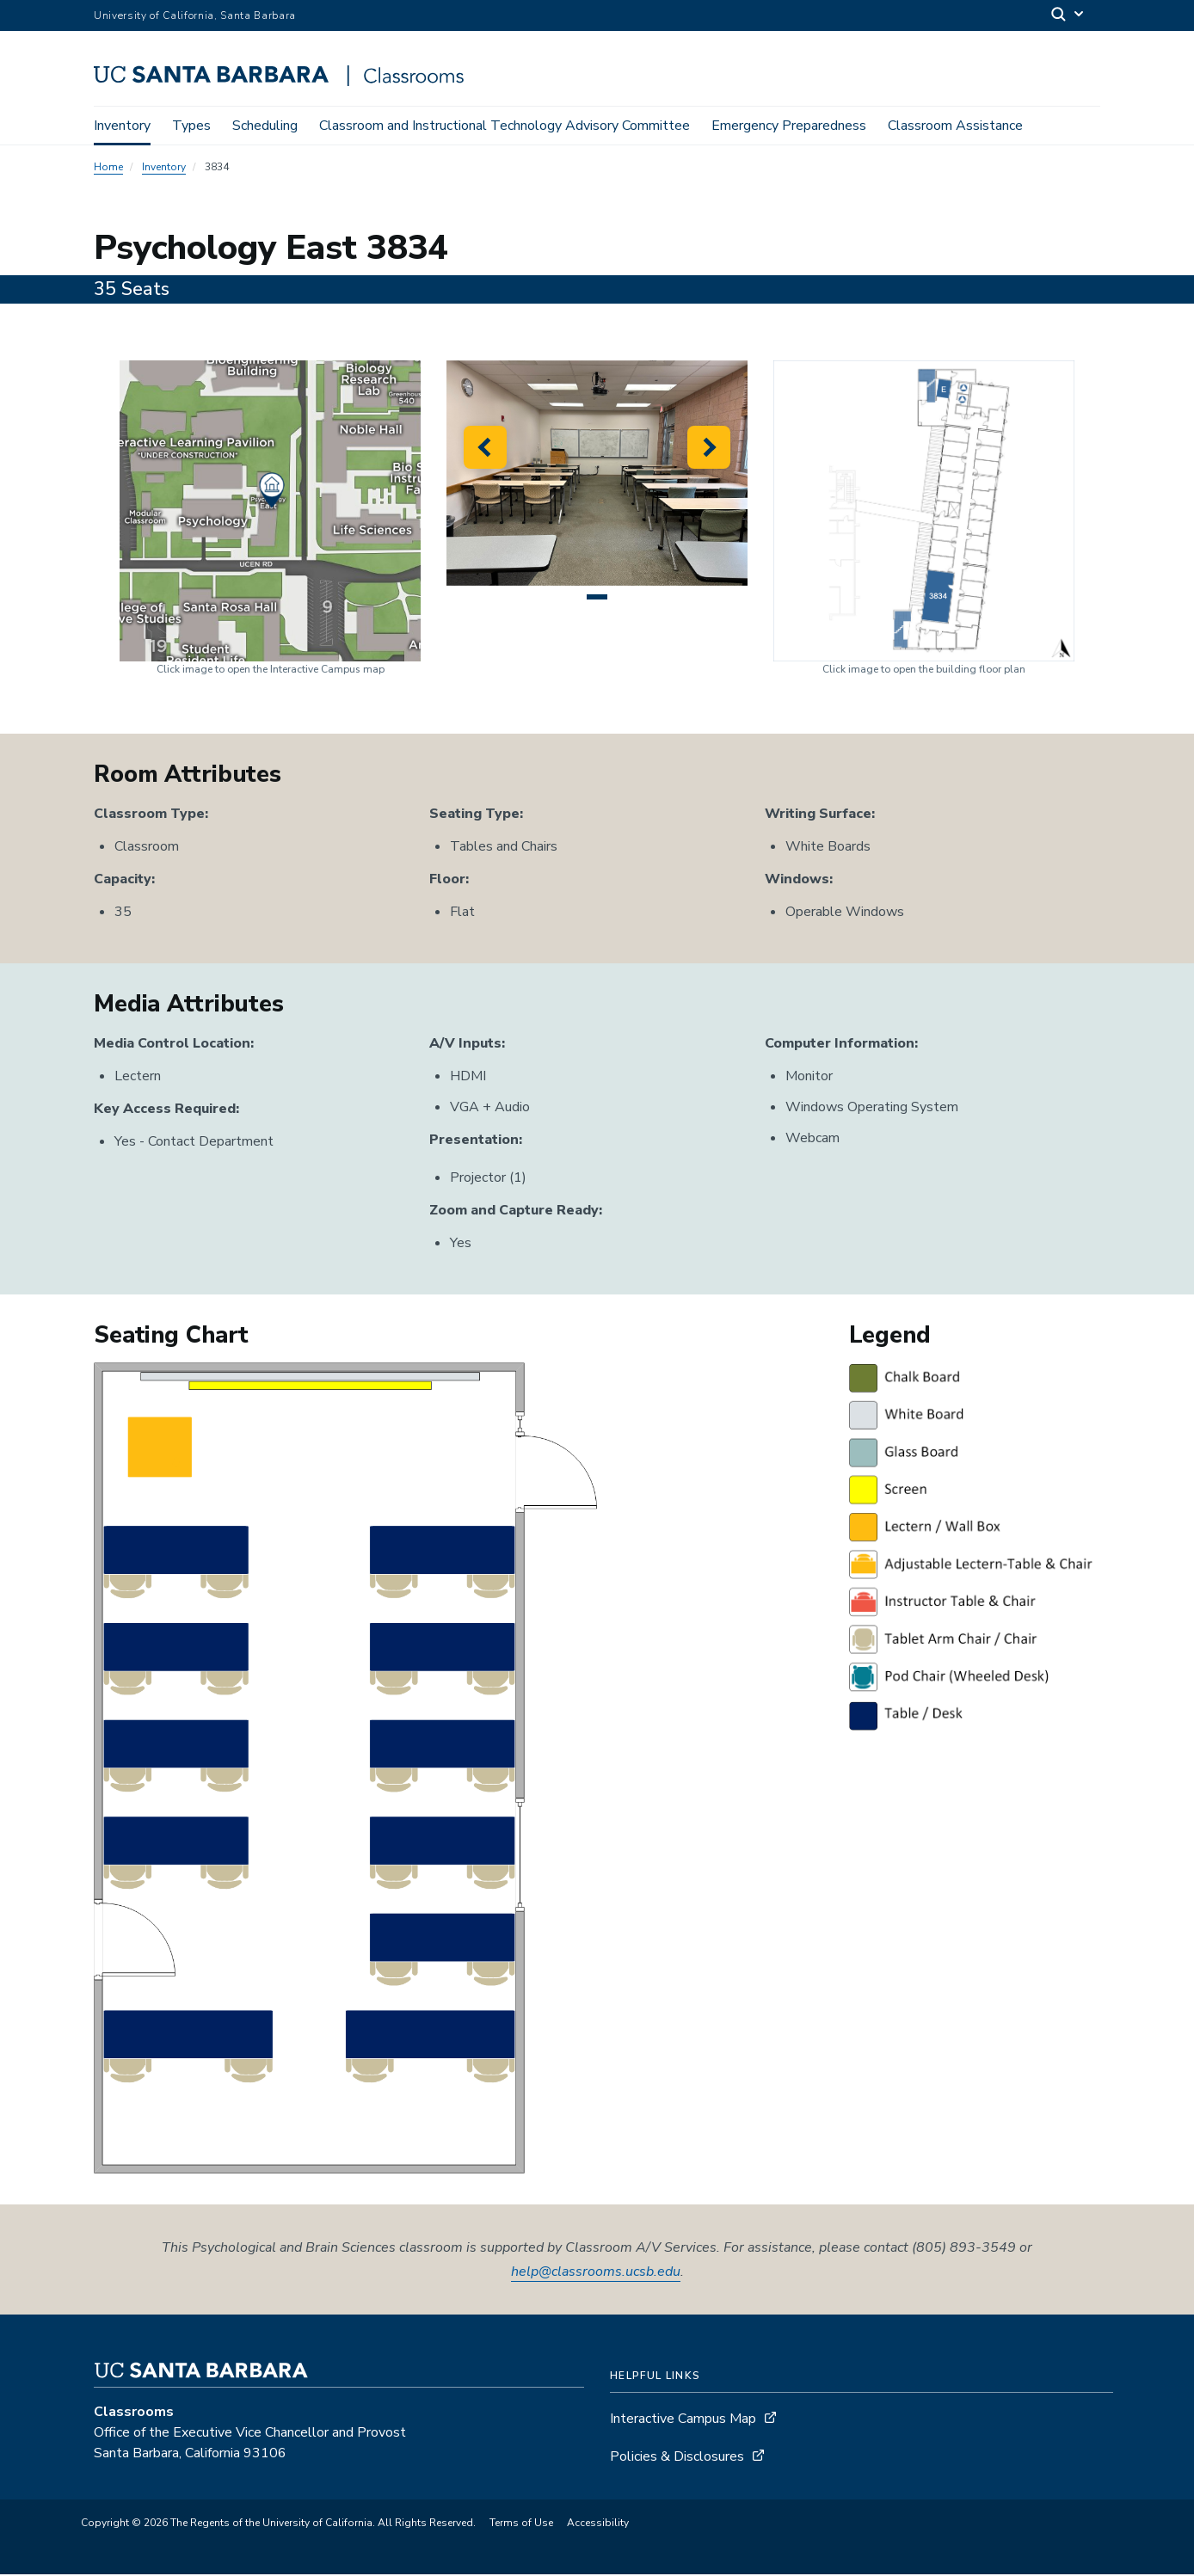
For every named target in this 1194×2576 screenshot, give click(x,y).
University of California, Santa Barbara (195, 15)
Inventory (122, 125)
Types (191, 125)
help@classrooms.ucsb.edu (595, 2273)
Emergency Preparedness (788, 125)
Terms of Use (521, 2524)
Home (108, 168)
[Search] (1068, 16)
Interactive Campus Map (683, 2420)
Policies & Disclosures (677, 2458)
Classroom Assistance (955, 125)
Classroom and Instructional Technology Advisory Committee (504, 125)
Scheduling (265, 125)
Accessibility (598, 2524)
